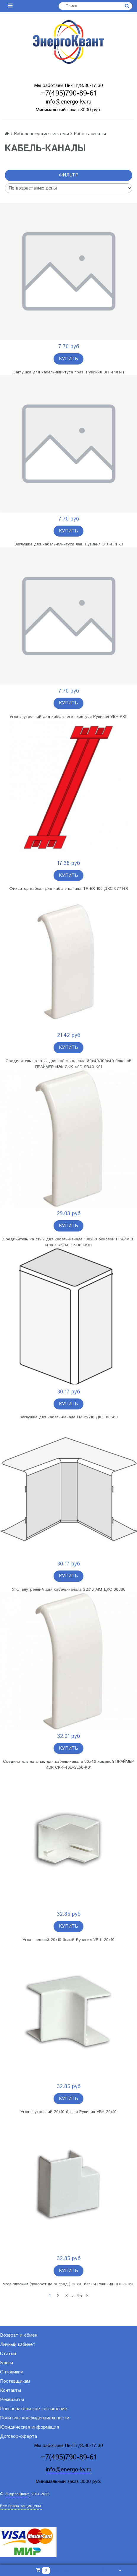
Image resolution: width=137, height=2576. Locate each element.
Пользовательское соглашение (33, 2408)
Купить (68, 358)
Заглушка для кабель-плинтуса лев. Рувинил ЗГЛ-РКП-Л (68, 544)
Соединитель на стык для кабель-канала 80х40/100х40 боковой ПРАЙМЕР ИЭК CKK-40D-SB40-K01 (68, 1064)
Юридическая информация (29, 2427)
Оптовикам (11, 2372)
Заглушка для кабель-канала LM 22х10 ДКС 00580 (68, 1417)
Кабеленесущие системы (41, 134)
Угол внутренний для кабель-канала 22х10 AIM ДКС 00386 (68, 1589)
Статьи (8, 2353)
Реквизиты (12, 2399)
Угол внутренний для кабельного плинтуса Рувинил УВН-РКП (68, 717)
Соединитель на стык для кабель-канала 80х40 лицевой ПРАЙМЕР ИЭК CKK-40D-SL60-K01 (68, 1764)
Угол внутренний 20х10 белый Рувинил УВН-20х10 (68, 2112)
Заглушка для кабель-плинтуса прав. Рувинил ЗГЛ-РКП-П (68, 372)
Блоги (6, 2362)
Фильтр (68, 175)
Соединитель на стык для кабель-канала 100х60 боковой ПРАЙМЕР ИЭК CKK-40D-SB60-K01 (69, 1242)
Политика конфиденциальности (34, 2418)
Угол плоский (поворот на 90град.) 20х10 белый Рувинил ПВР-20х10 (69, 2284)
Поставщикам (15, 2381)
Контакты (10, 2390)
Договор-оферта (18, 2436)
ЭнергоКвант (17, 2494)
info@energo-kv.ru (68, 102)
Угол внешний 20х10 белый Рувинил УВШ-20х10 (68, 1940)
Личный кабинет (18, 2344)
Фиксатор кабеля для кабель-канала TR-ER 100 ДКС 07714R (68, 889)
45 (79, 2295)
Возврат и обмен (18, 2335)
